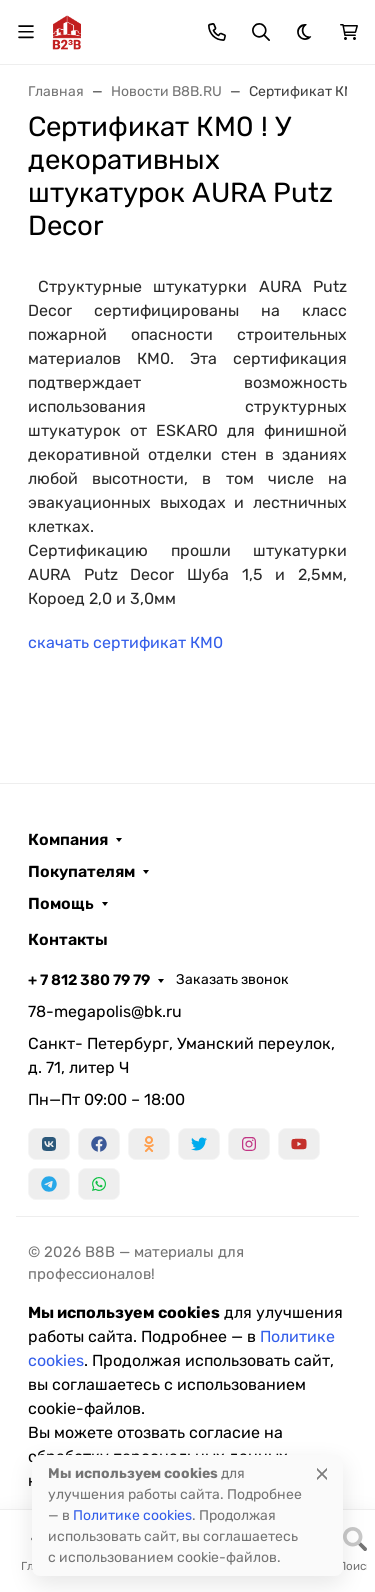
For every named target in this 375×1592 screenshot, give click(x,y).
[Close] (322, 1473)
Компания (68, 840)
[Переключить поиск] (261, 32)
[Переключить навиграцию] (26, 32)
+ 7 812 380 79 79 (89, 980)
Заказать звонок (232, 979)
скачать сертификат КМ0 (125, 642)
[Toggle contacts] (217, 32)
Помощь (61, 904)
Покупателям (81, 872)
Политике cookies (132, 1515)
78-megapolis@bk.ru (105, 1011)
